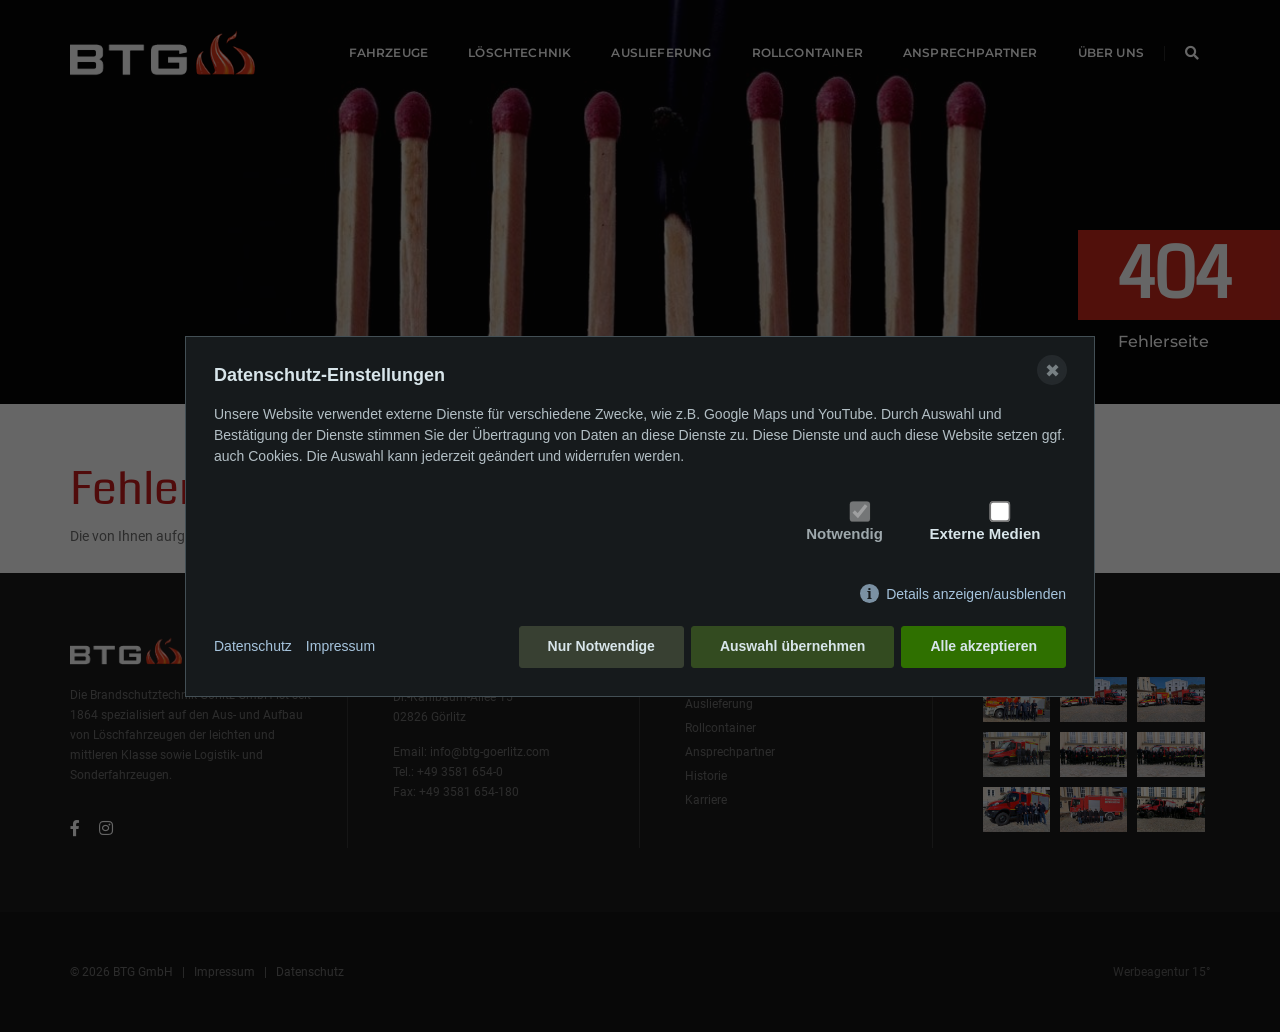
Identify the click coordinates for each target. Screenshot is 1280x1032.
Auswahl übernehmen (792, 646)
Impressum (340, 646)
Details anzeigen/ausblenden (976, 594)
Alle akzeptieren (983, 646)
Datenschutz (253, 646)
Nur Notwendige (601, 646)
